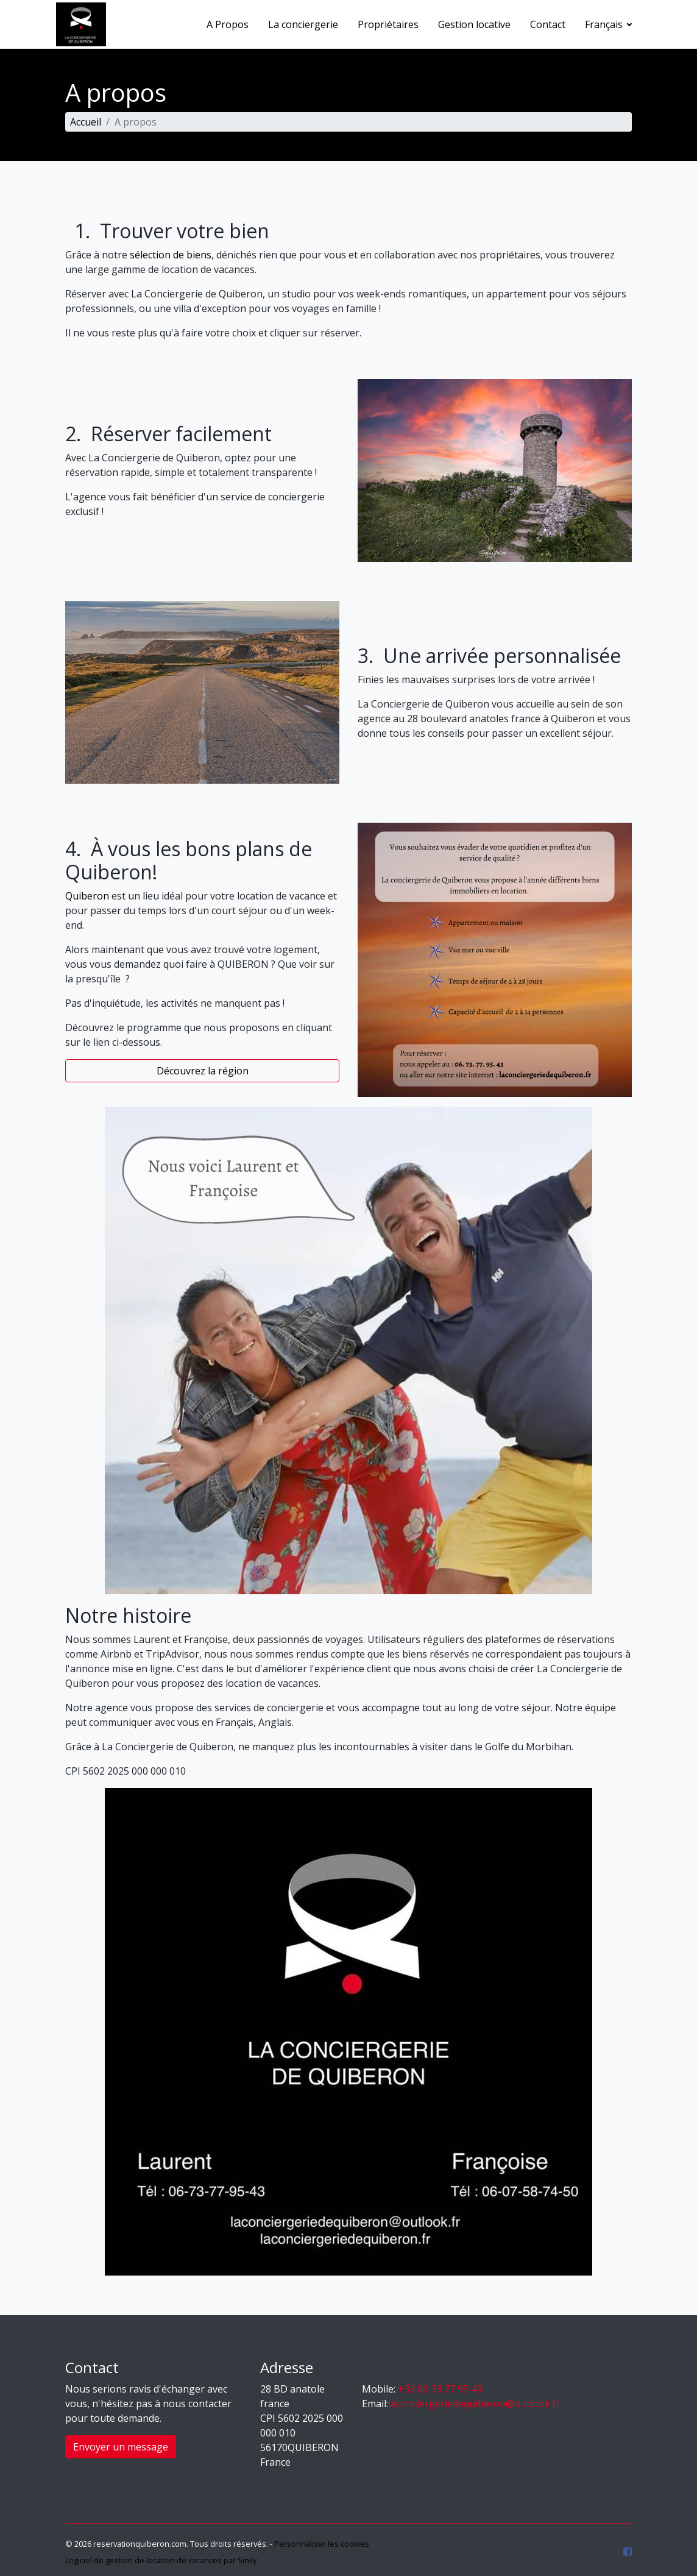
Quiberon (87, 896)
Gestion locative (474, 24)
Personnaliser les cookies (321, 2543)
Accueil (85, 122)
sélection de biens (170, 254)
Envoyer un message (120, 2447)
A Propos (228, 24)
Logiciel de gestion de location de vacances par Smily (161, 2560)
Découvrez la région (203, 1070)
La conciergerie (303, 24)
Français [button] (605, 24)
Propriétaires (388, 24)
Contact (547, 24)
